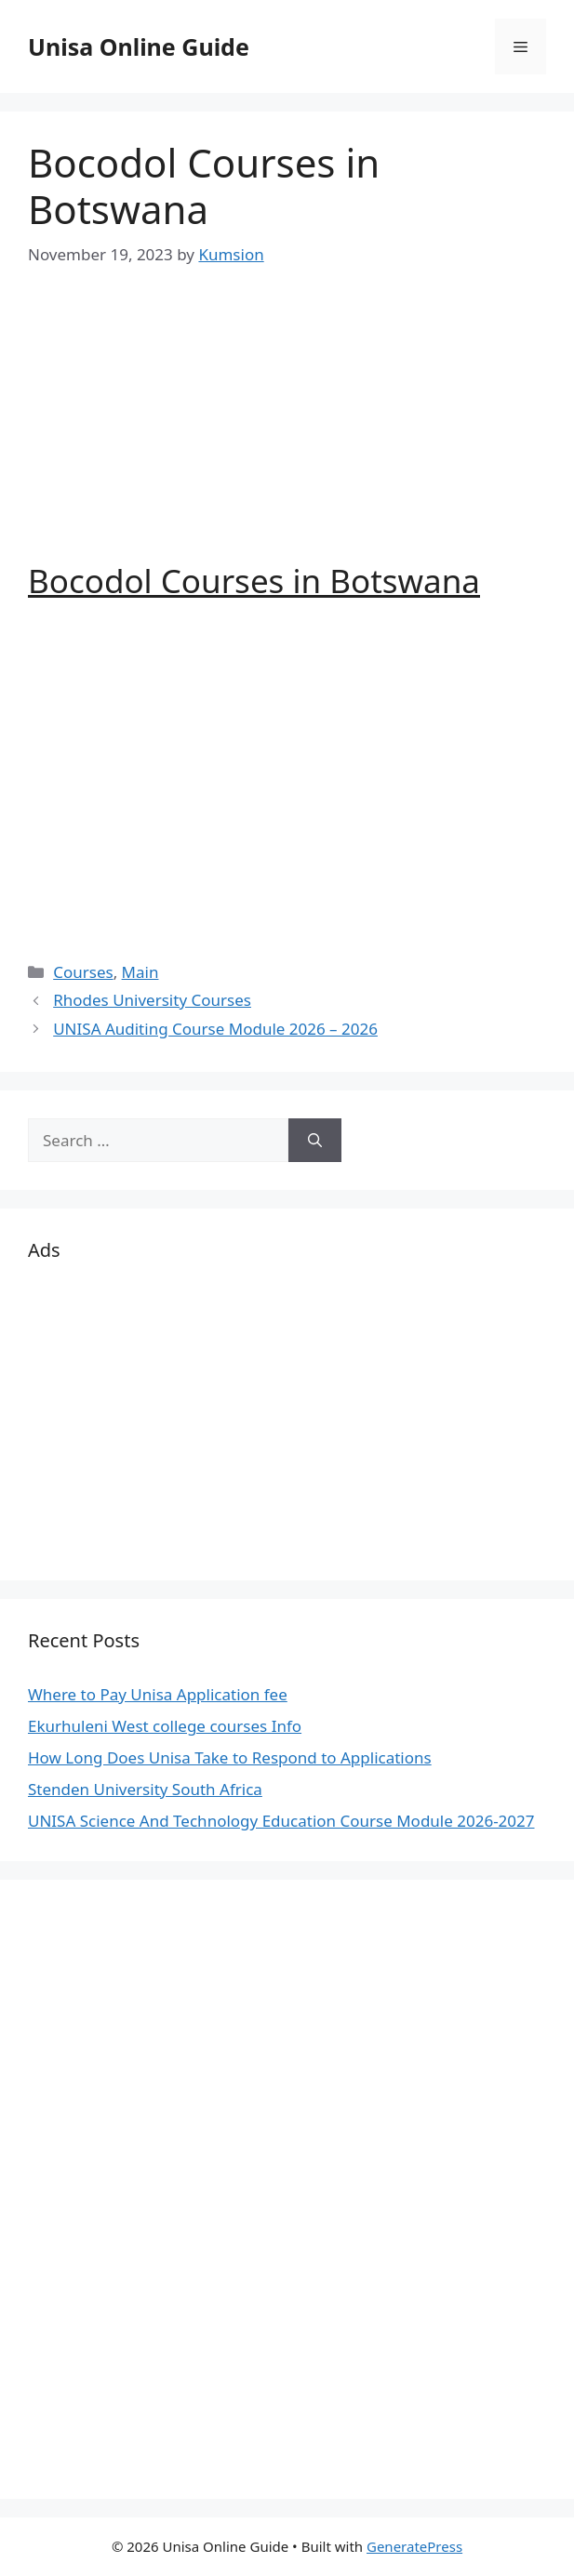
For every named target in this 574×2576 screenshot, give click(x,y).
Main (140, 972)
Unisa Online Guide (138, 46)
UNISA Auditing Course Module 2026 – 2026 (215, 1028)
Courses (83, 972)
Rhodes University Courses (152, 1000)
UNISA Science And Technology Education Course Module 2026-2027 (281, 1820)
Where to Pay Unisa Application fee (157, 1694)
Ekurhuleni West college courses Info (164, 1726)
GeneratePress (414, 2546)
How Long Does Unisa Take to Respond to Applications (230, 1757)
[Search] (314, 1140)
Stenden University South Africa (145, 1789)
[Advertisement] (287, 431)
